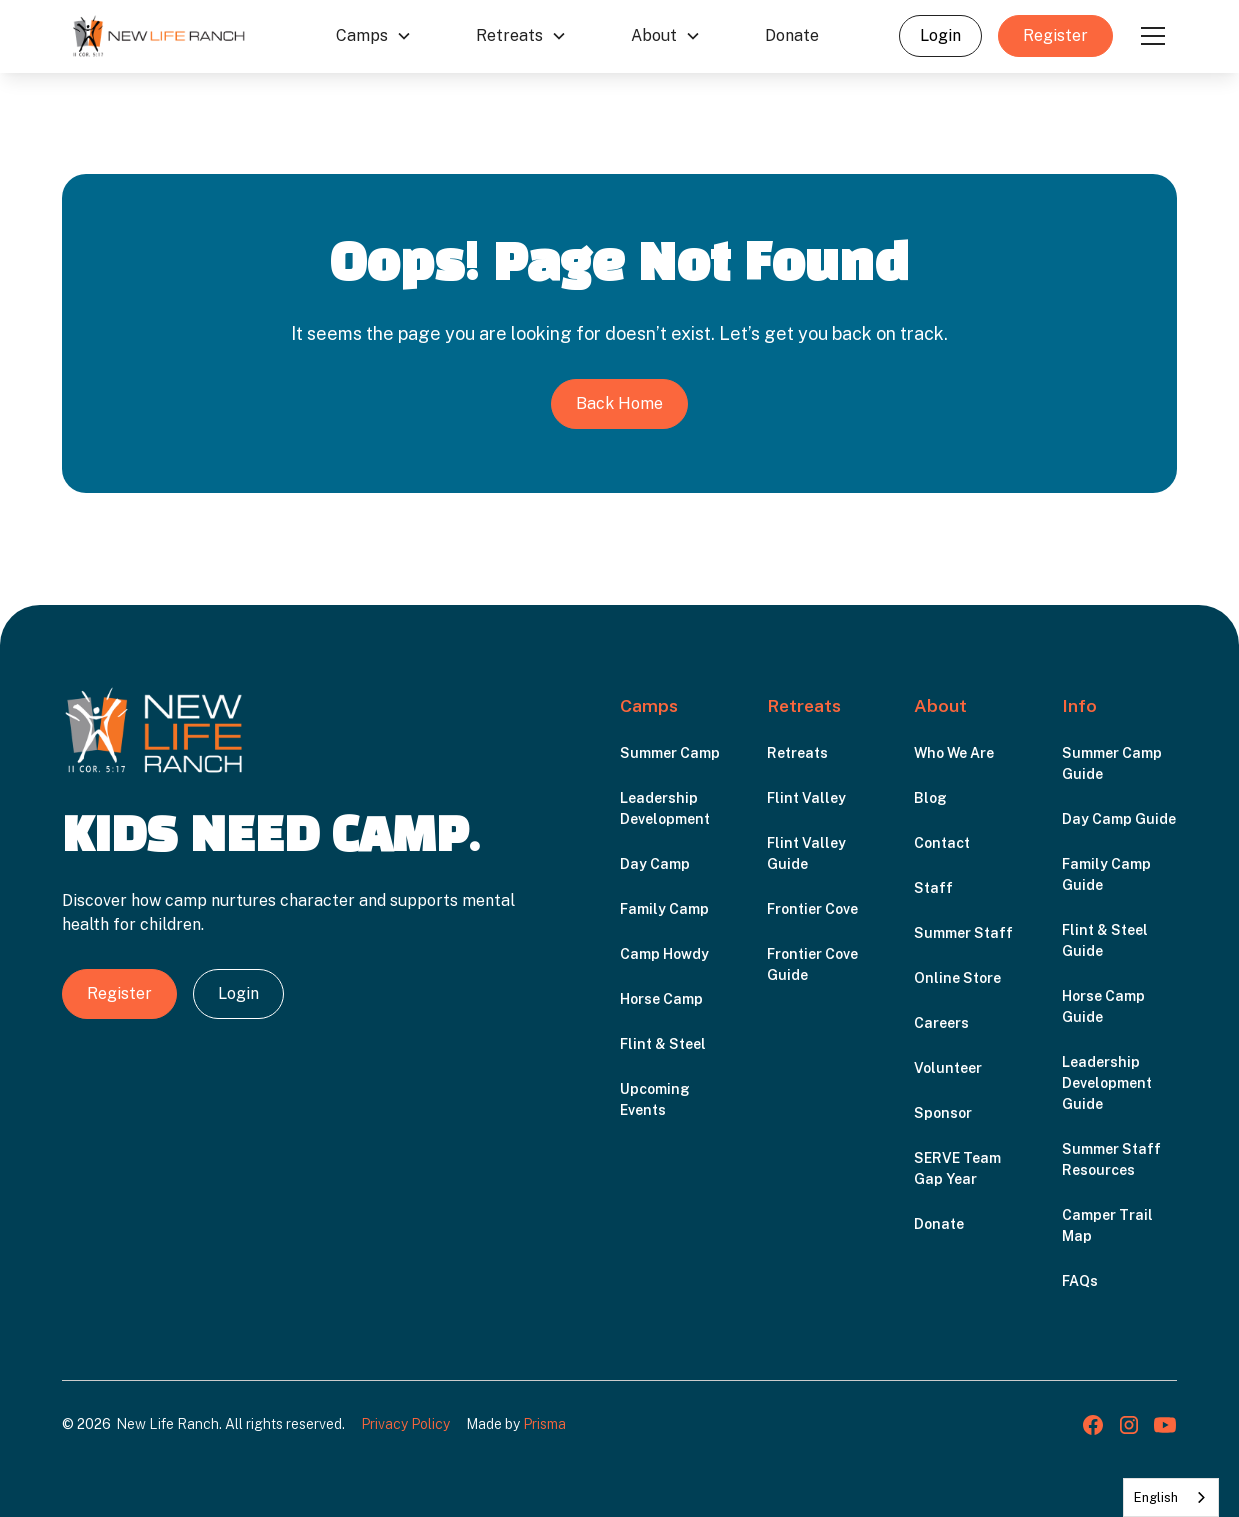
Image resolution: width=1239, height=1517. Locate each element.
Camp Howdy (664, 954)
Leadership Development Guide (1107, 1083)
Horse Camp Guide (1103, 1006)
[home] (159, 36)
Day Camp (655, 864)
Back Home (619, 403)
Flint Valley (806, 798)
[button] (374, 36)
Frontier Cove (812, 909)
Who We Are (954, 753)
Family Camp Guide (1106, 874)
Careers (941, 1023)
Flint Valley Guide (806, 853)
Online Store (957, 978)
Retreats (797, 753)
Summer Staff (963, 933)
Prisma (544, 1424)
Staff (933, 888)
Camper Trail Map (1107, 1225)
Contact (942, 843)
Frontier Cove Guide (812, 964)
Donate (792, 35)
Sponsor (943, 1113)
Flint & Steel (663, 1044)
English (1156, 1497)
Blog (930, 798)
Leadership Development (665, 808)
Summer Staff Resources (1111, 1159)
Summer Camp (670, 753)
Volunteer (948, 1068)
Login (940, 35)
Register (1055, 35)
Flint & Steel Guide (1105, 940)
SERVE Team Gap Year (957, 1168)
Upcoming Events (655, 1099)
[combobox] (1171, 1497)
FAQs (1080, 1281)
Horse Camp (661, 999)
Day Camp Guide (1119, 819)
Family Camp (664, 909)
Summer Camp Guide (1112, 763)
